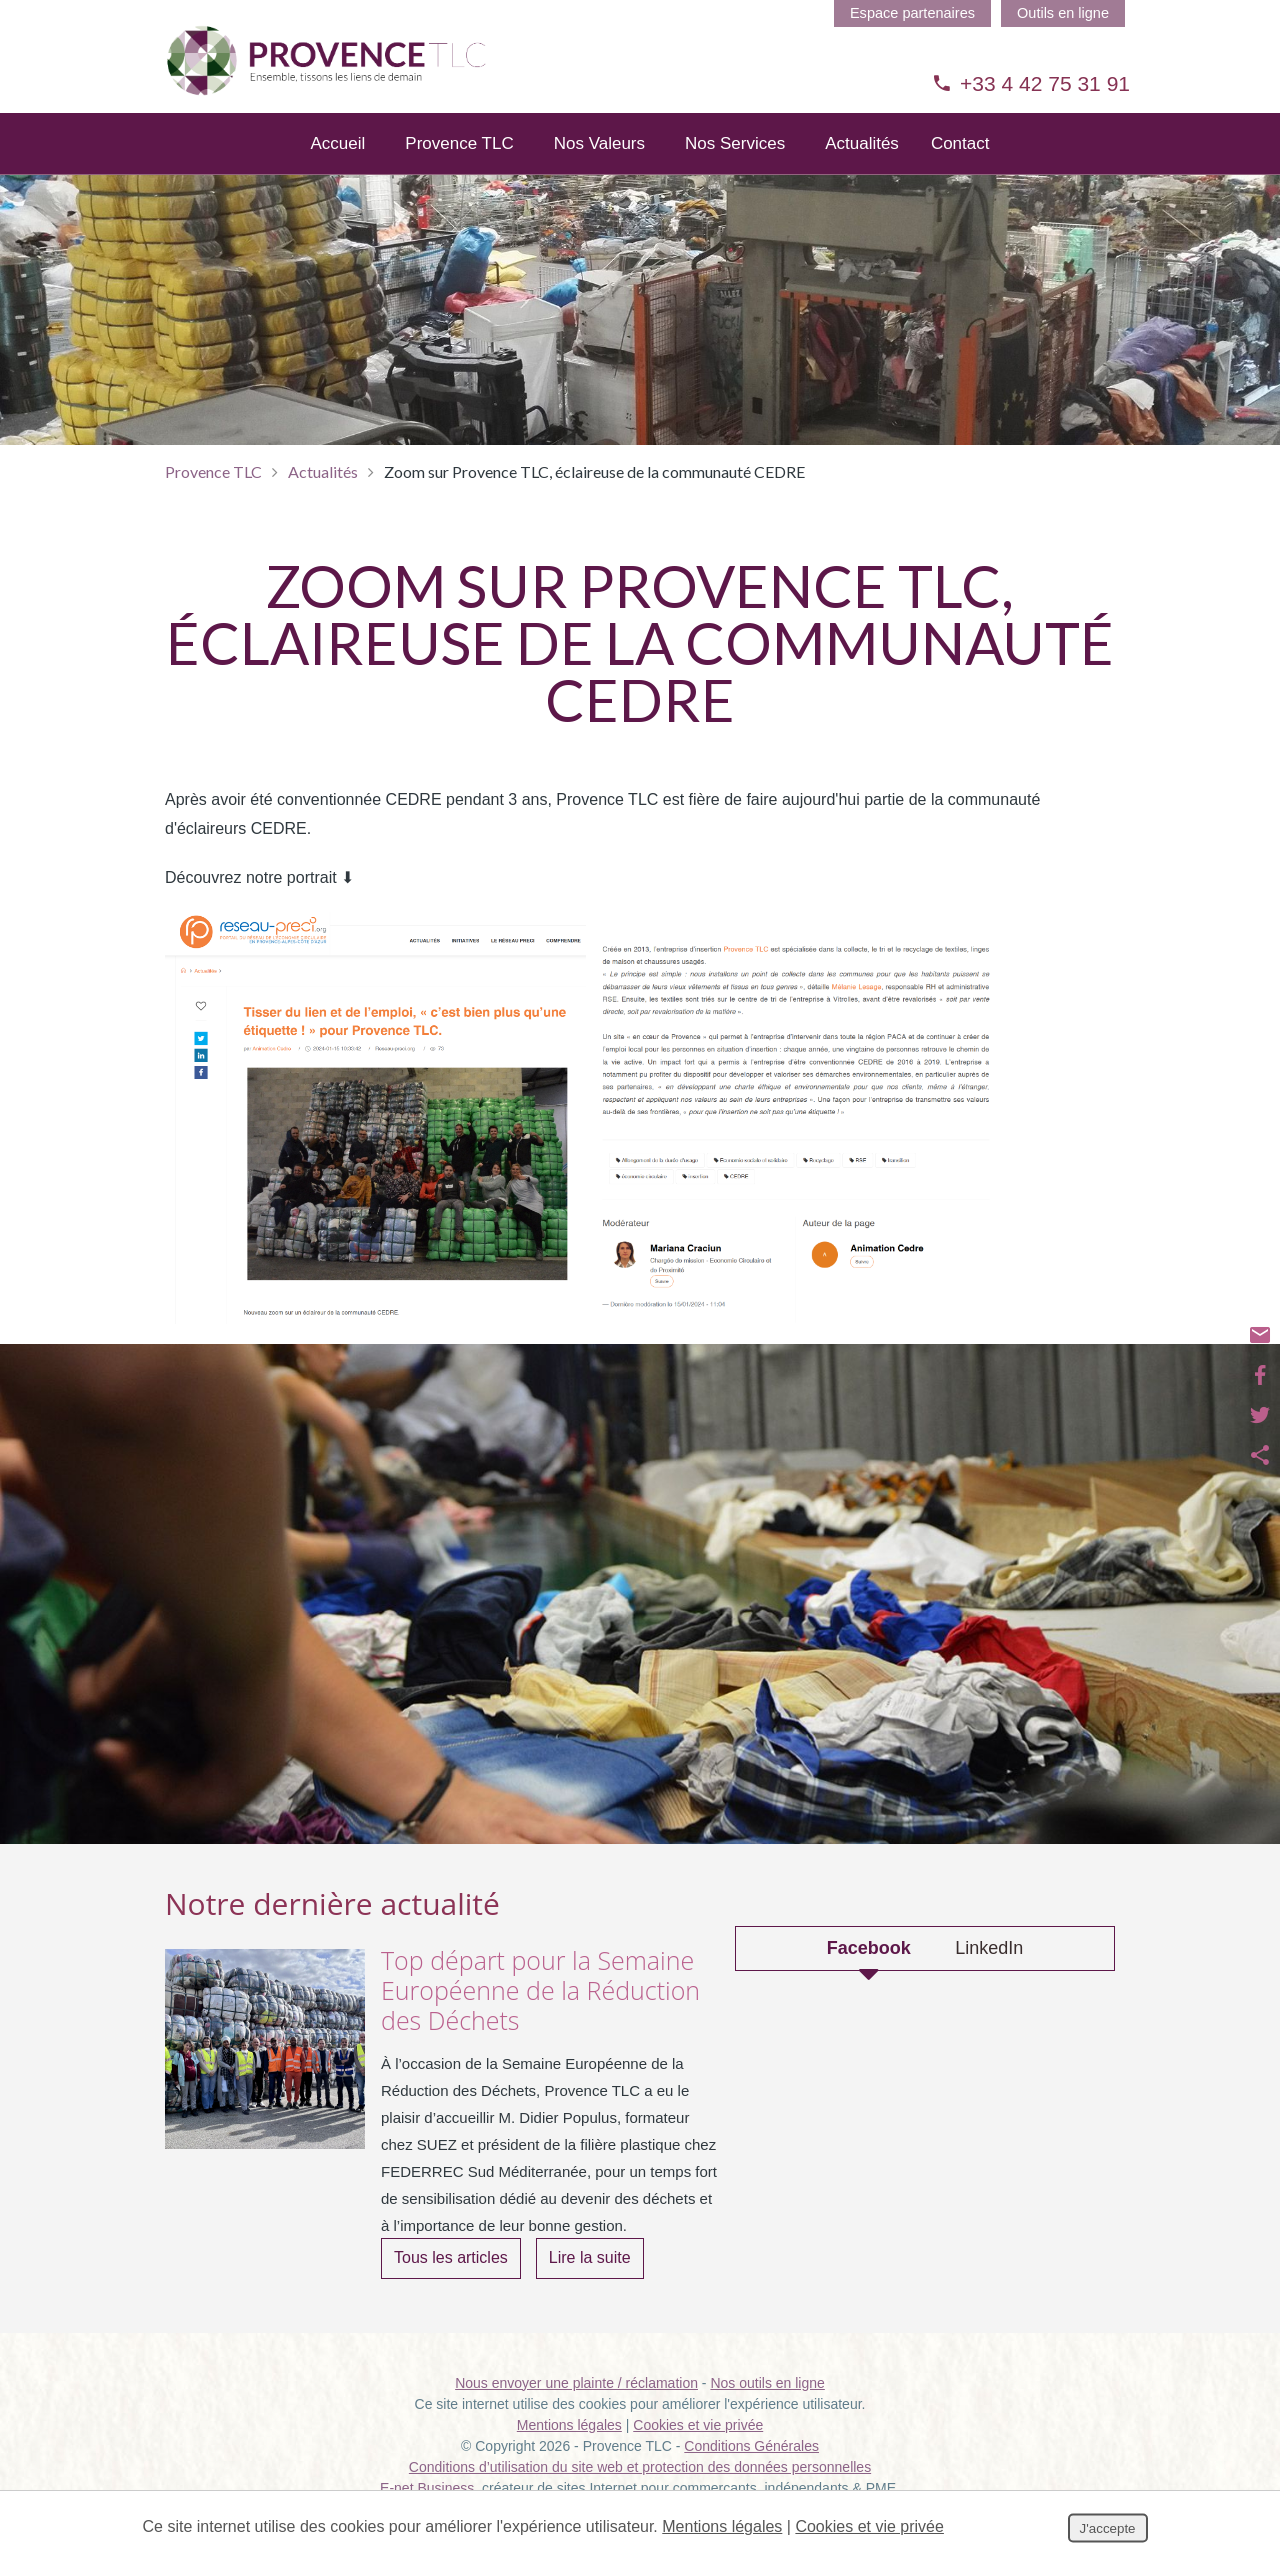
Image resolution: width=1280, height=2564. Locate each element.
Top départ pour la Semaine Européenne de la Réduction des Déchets (540, 2015)
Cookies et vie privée (698, 2450)
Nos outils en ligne (767, 2408)
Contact (960, 169)
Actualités (862, 169)
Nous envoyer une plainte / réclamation (576, 2408)
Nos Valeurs (599, 169)
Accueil (338, 169)
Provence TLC (459, 169)
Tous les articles (451, 2282)
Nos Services (735, 169)
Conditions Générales (751, 2471)
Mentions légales (569, 2450)
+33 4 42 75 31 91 (1032, 83)
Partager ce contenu (1260, 1455)
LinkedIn (989, 1974)
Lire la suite (590, 2282)
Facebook (869, 1974)
